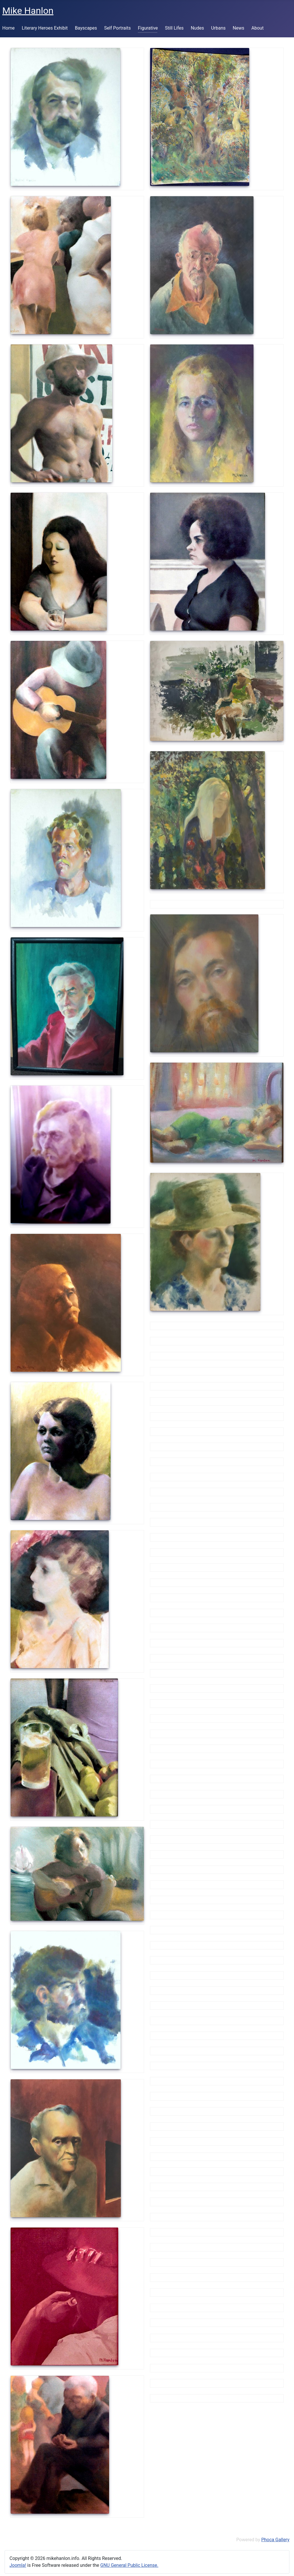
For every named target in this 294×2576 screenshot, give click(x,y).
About (258, 28)
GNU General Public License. (129, 2565)
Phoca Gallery (275, 2539)
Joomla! (17, 2565)
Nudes (197, 28)
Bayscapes (86, 28)
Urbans (218, 28)
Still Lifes (174, 28)
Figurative (148, 28)
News (238, 28)
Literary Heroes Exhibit (45, 28)
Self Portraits (117, 28)
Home (8, 28)
